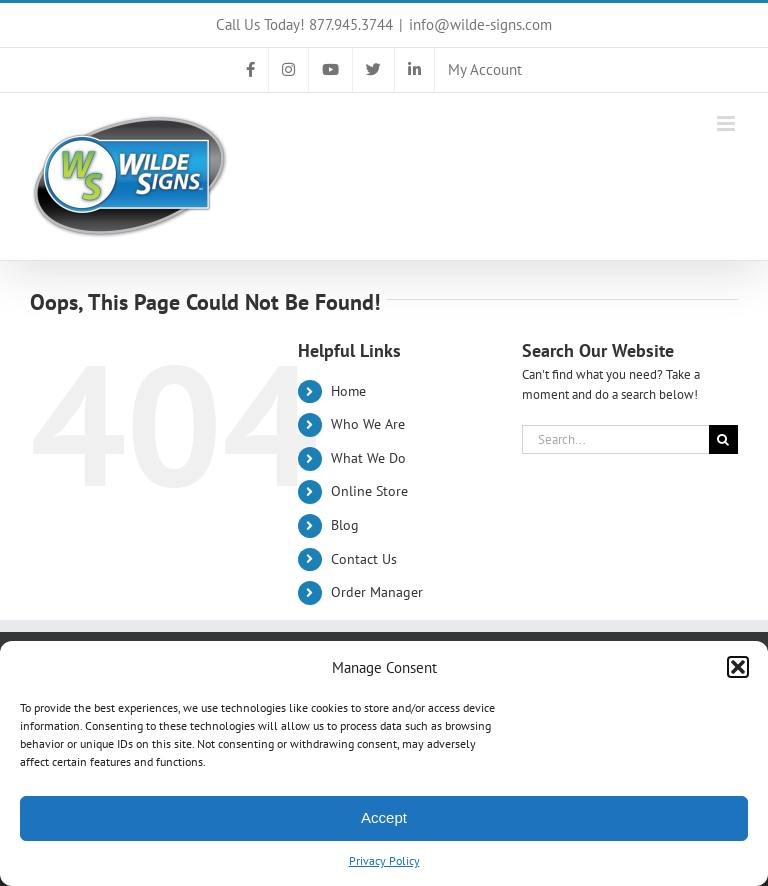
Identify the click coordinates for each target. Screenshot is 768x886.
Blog (345, 525)
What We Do (368, 458)
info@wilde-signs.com (480, 24)
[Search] (723, 439)
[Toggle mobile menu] (727, 123)
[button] (738, 667)
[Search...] (615, 439)
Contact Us (364, 559)
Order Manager (377, 592)
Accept (384, 817)
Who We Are (368, 424)
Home (348, 391)
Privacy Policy (384, 860)
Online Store (369, 491)
